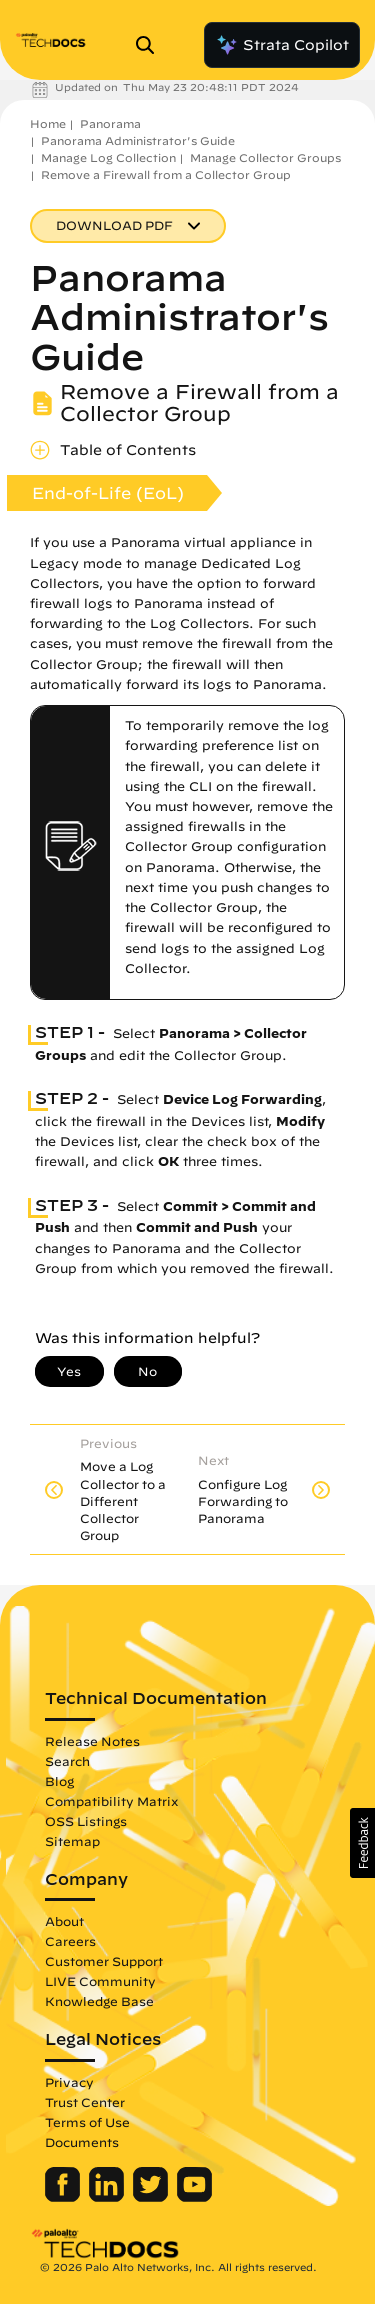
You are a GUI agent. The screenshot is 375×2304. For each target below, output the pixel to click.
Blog (59, 1781)
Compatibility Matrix (111, 1801)
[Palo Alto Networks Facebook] (64, 2197)
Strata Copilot (282, 45)
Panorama (110, 123)
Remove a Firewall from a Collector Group (166, 174)
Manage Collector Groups (265, 157)
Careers (70, 1941)
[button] (362, 1843)
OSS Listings (86, 1821)
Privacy (69, 2082)
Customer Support (104, 1961)
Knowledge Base (99, 2001)
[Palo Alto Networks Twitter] (152, 2197)
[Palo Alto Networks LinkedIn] (108, 2197)
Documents (82, 2142)
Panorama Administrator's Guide (138, 140)
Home (48, 123)
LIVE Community (100, 1981)
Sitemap (72, 1841)
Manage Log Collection (108, 157)
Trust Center (85, 2102)
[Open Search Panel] (151, 45)
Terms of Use (87, 2122)
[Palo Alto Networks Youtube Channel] (194, 2197)
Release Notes (92, 1741)
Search (67, 1761)
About (64, 1921)
